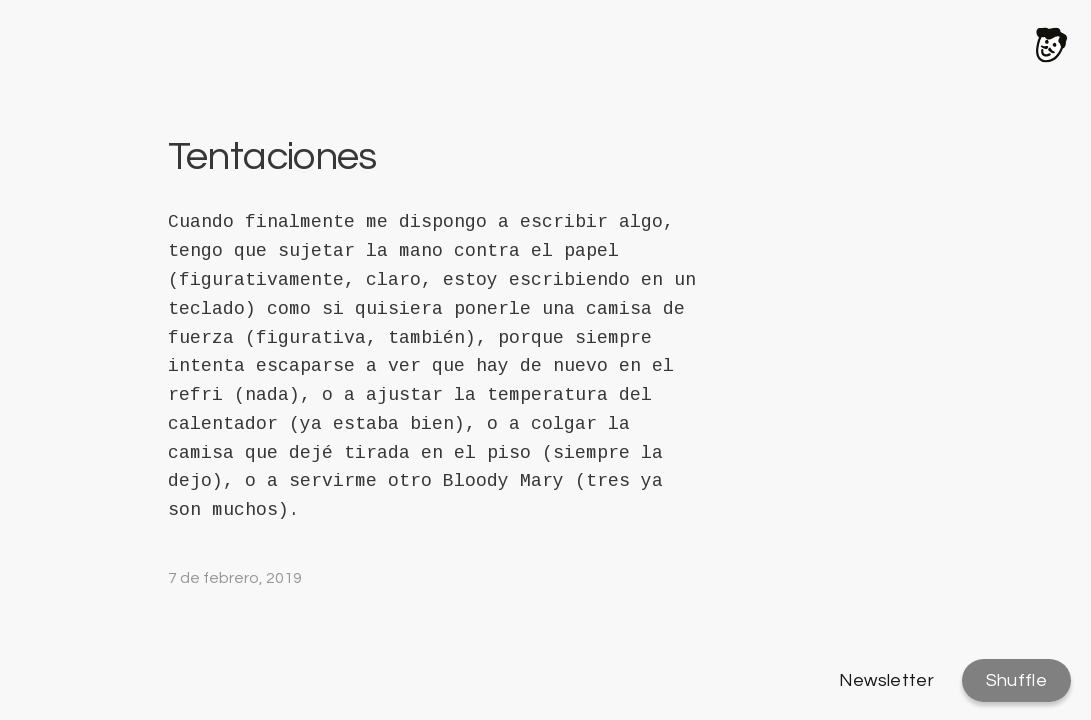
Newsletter (887, 680)
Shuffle (1016, 680)
